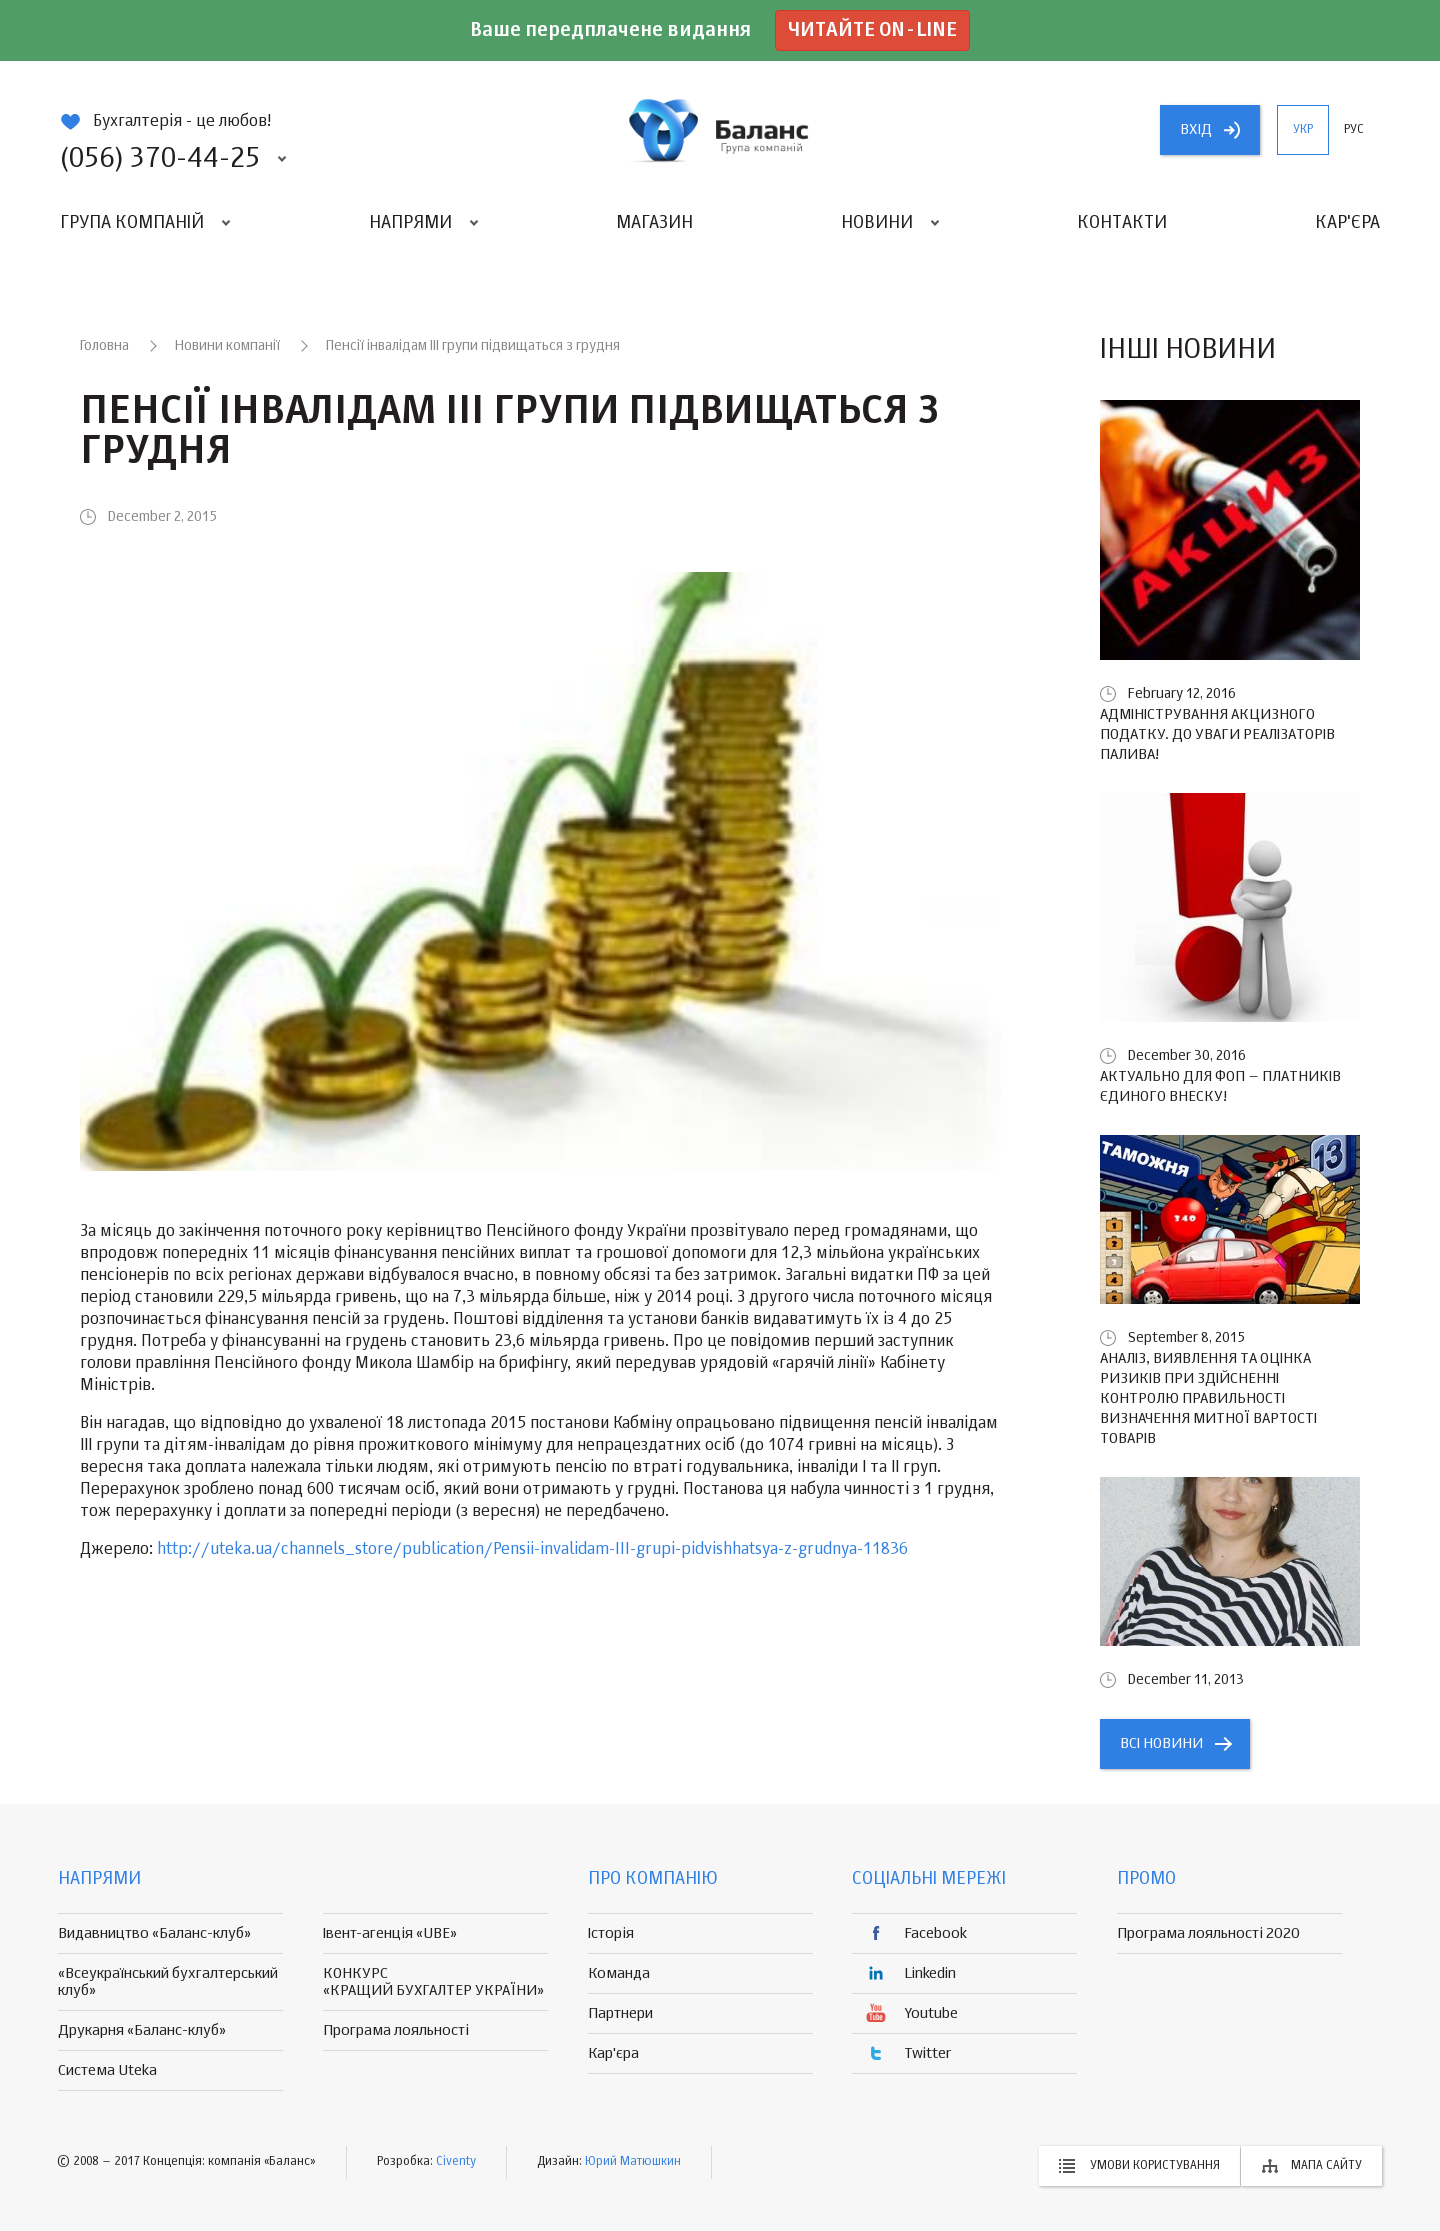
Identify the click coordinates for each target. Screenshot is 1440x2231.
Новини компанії (227, 346)
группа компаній (720, 130)
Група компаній (132, 223)
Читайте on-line (872, 30)
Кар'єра (1347, 223)
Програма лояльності (396, 2030)
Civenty (456, 2162)
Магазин (654, 223)
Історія (611, 1933)
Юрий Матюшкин (633, 2162)
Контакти (1122, 223)
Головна (104, 346)
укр (1303, 130)
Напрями (410, 223)
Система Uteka (107, 2070)
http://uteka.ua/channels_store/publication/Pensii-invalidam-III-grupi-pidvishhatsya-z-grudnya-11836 (532, 1550)
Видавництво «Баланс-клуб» (154, 1933)
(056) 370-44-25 (160, 159)
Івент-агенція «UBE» (390, 1933)
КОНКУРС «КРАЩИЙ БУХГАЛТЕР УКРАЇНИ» (433, 1982)
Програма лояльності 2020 (1208, 1933)
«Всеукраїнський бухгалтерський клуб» (168, 1982)
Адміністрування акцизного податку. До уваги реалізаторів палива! (1217, 734)
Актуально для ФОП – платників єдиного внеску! (1220, 1086)
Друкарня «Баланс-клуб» (142, 2030)
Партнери (620, 2013)
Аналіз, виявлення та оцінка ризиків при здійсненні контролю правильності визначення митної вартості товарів (1208, 1398)
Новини (877, 223)
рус (1354, 130)
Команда (619, 1973)
